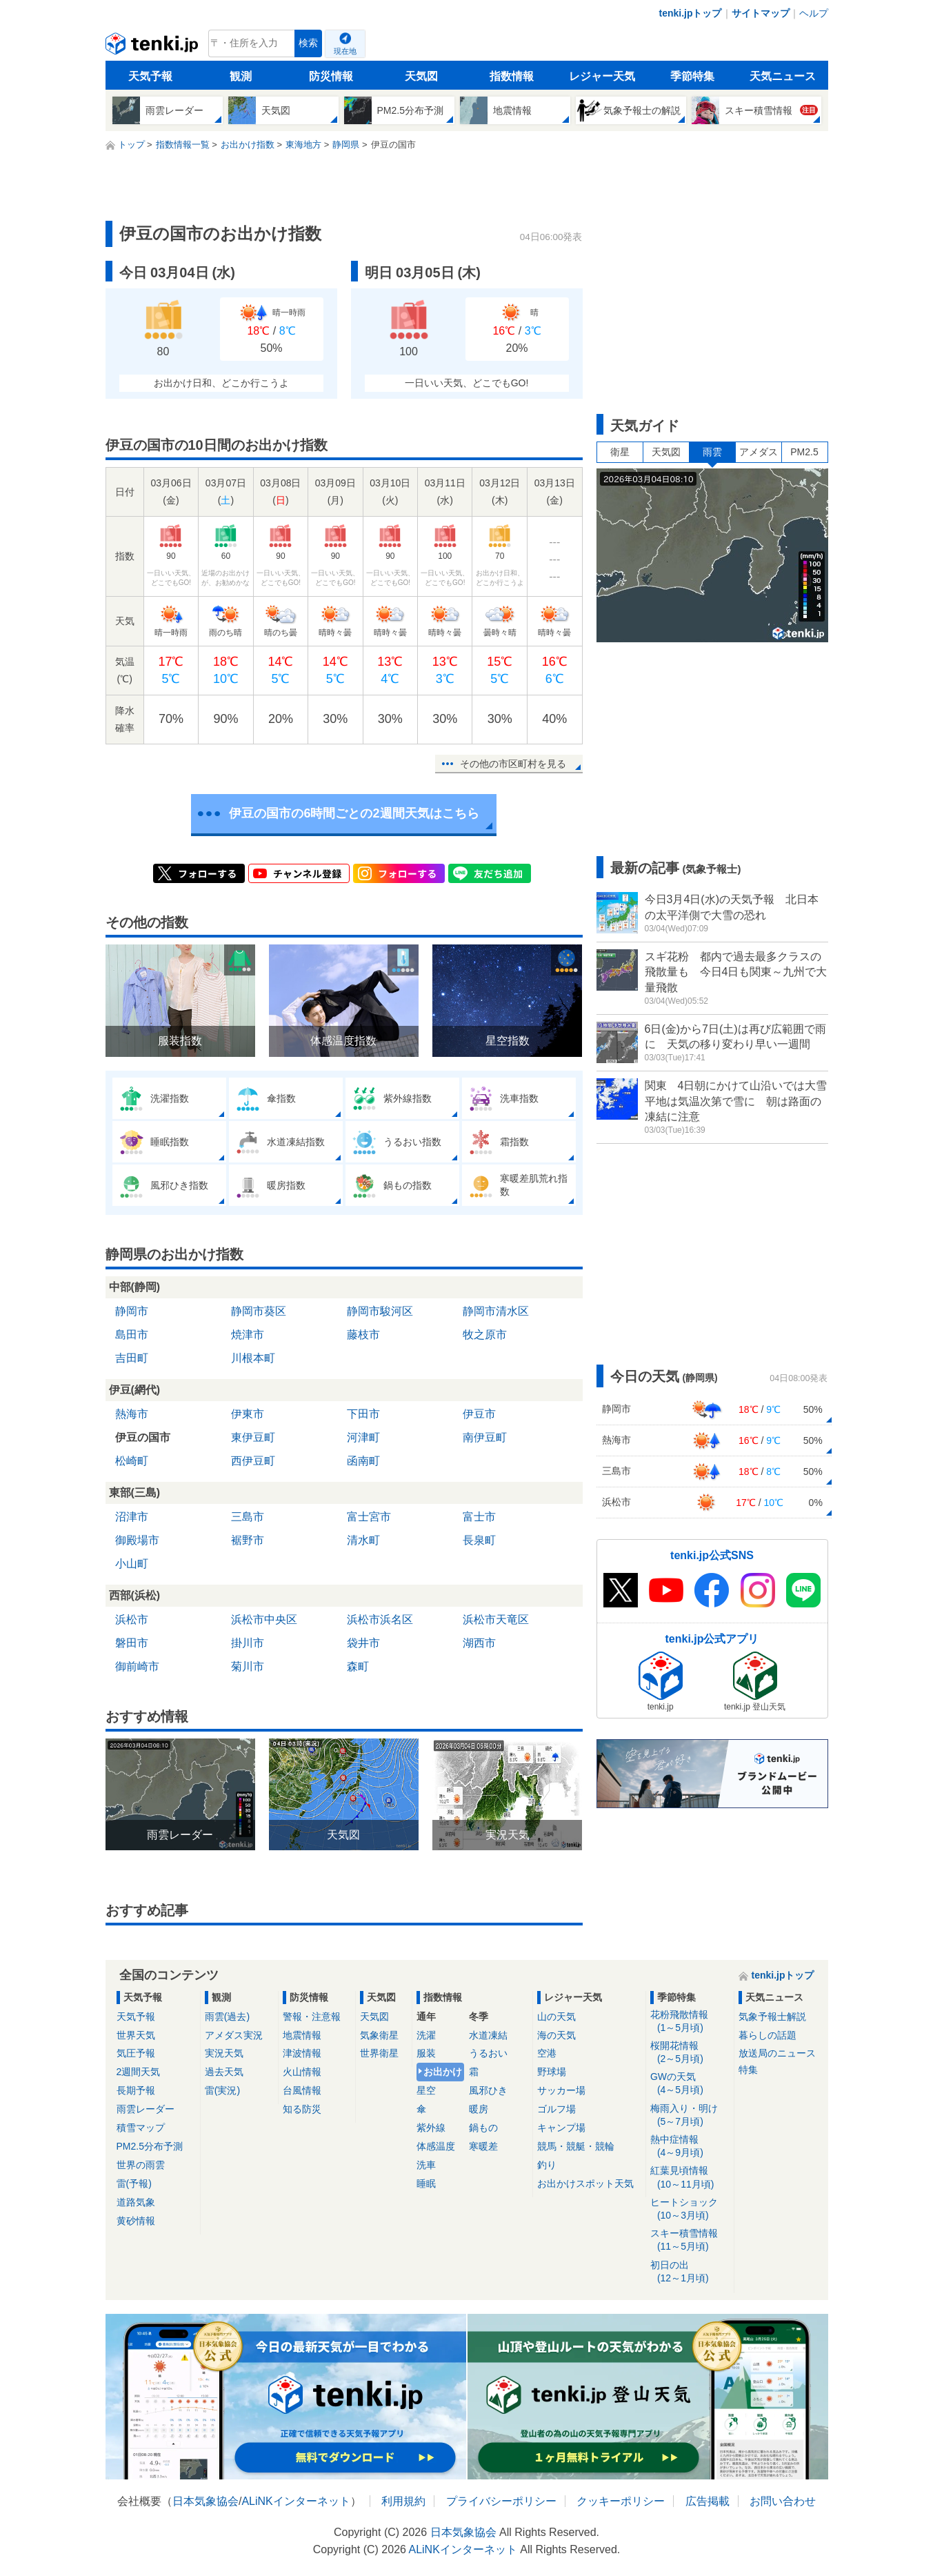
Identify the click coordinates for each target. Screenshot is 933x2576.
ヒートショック (690, 2209)
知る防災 (302, 2108)
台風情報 (302, 2090)
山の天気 (556, 2016)
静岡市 (131, 1311)
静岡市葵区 (258, 1311)
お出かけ (442, 2071)
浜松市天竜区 (496, 1619)
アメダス (758, 451)
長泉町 (479, 1540)
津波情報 (302, 2053)
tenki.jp (153, 47)
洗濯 (426, 2035)
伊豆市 (479, 1414)
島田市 (131, 1334)
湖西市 (479, 1643)
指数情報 (512, 76)
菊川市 (247, 1666)
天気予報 (150, 76)
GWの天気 (690, 2084)
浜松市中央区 (264, 1619)
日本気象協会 (205, 2501)
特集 (748, 2069)
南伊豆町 (485, 1437)
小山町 (131, 1563)
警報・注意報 (312, 2016)
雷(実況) (222, 2090)
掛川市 (247, 1643)
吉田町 (131, 1358)
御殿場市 (137, 1540)
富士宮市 (369, 1517)
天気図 (421, 76)
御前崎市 (137, 1666)
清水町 (363, 1540)
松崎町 (131, 1461)
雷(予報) (134, 2183)
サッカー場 (561, 2090)
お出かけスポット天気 (585, 2183)
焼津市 (247, 1334)
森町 (358, 1666)
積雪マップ (141, 2127)
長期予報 (136, 2090)
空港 (546, 2053)
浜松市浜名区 (380, 1619)
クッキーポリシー (620, 2501)
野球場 (551, 2071)
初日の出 (690, 2272)
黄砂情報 (136, 2220)
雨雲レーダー (145, 2108)
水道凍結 (488, 2035)
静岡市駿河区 (380, 1311)
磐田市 (131, 1643)
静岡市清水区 (496, 1311)
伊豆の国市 (142, 1437)
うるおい (488, 2053)
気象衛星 (379, 2035)
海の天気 (556, 2035)
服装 (426, 2053)
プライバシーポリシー (501, 2501)
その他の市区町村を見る (513, 763)
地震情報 (302, 2035)
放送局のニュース (777, 2053)
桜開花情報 (690, 2052)
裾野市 (247, 1540)
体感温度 (436, 2146)
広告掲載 (707, 2501)
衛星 (620, 451)
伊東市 (247, 1414)
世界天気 (136, 2035)
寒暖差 (483, 2146)
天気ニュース (783, 76)
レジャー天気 (602, 76)
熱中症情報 (690, 2146)
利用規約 (403, 2501)
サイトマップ (761, 13)
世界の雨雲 (141, 2164)
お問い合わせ (783, 2501)
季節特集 (692, 76)
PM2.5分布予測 (150, 2146)
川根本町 (253, 1358)
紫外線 (431, 2127)
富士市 (479, 1517)
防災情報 (331, 76)
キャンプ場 (561, 2127)
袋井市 (363, 1643)
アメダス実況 (234, 2035)
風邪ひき (488, 2090)
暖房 (478, 2108)
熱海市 (131, 1414)
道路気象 (136, 2202)
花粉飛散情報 (690, 2021)
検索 (308, 43)
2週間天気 (139, 2071)
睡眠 (426, 2183)
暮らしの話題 (767, 2035)
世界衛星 (379, 2053)
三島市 (247, 1517)
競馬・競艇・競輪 (575, 2146)
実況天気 (224, 2053)
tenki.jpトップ (690, 13)
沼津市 (131, 1517)
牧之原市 (485, 1334)
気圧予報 (136, 2053)
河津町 (363, 1437)
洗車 (426, 2164)
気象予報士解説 (772, 2016)
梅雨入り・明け (690, 2115)
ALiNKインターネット (295, 2501)
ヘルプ (813, 13)
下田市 (363, 1414)
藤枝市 (363, 1334)
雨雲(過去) (227, 2016)
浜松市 (131, 1619)
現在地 (345, 51)
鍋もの (483, 2127)
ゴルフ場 (556, 2108)
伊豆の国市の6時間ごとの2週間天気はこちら (354, 813)
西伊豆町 (253, 1461)
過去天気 (224, 2071)
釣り (546, 2164)
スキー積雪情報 (690, 2240)
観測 (241, 76)
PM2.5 (804, 451)
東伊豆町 (253, 1437)
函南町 (363, 1461)
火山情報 (302, 2071)
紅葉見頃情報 (690, 2177)
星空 (426, 2090)
